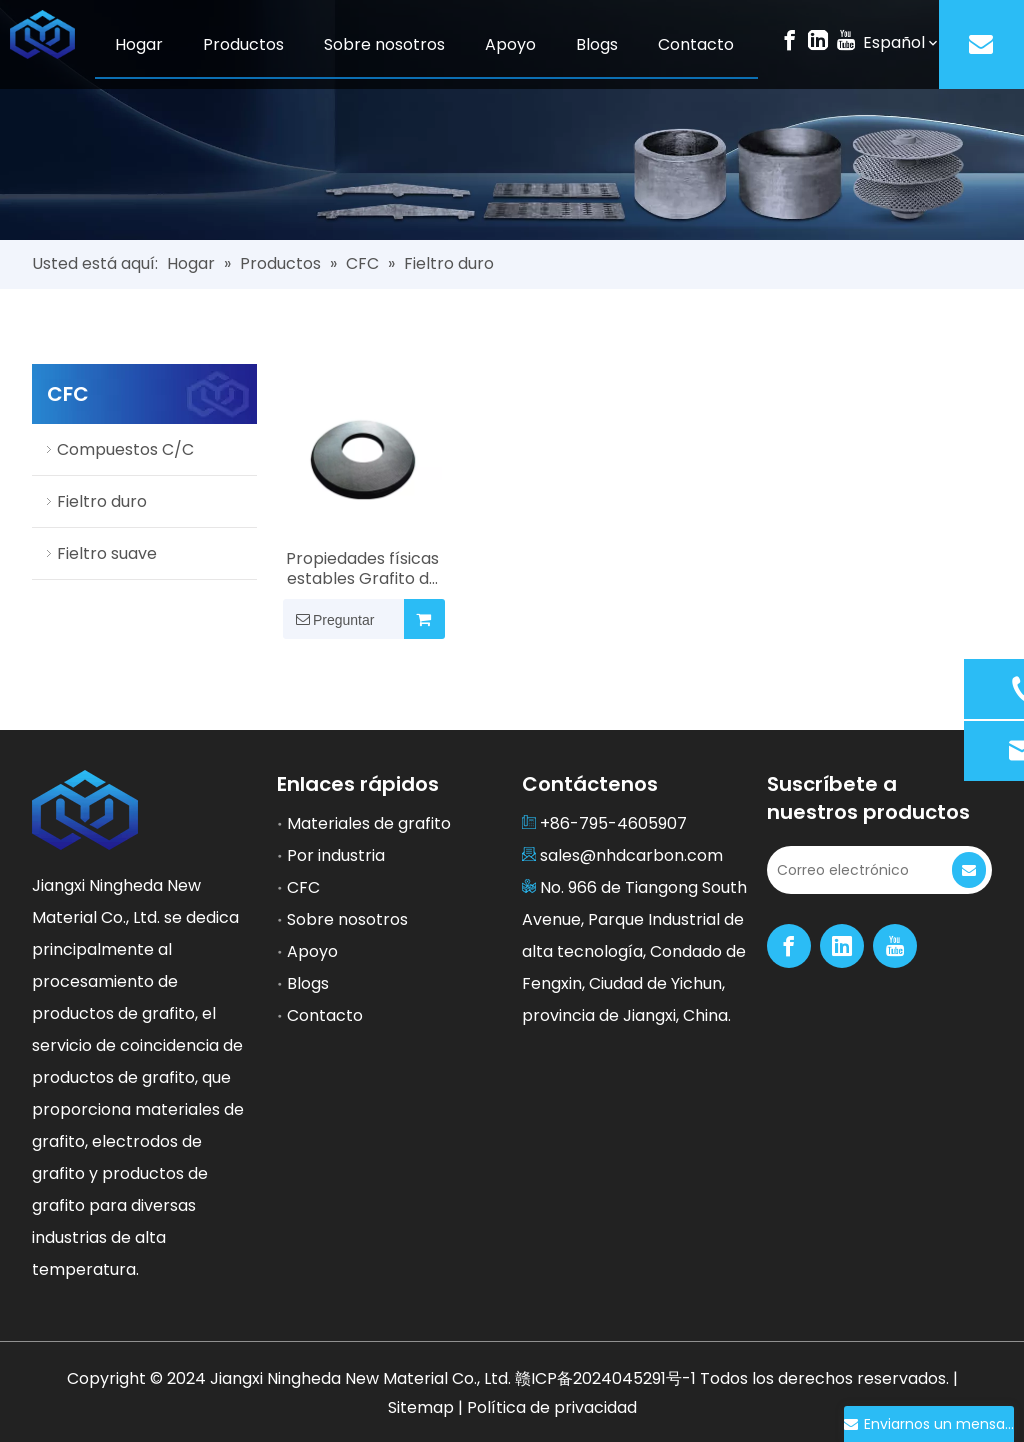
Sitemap (423, 1407)
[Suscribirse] (969, 870)
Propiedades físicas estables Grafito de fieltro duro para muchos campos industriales (362, 569)
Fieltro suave (107, 553)
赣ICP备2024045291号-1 (607, 1378)
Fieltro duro (102, 501)
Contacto (325, 1015)
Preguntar (328, 619)
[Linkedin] (818, 39)
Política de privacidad (552, 1407)
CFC (303, 887)
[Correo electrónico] (857, 870)
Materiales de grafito (369, 823)
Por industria (336, 855)
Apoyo (312, 951)
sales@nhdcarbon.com (631, 855)
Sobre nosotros (347, 919)
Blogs (308, 983)
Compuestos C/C (125, 449)
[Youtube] (846, 39)
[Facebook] (790, 39)
